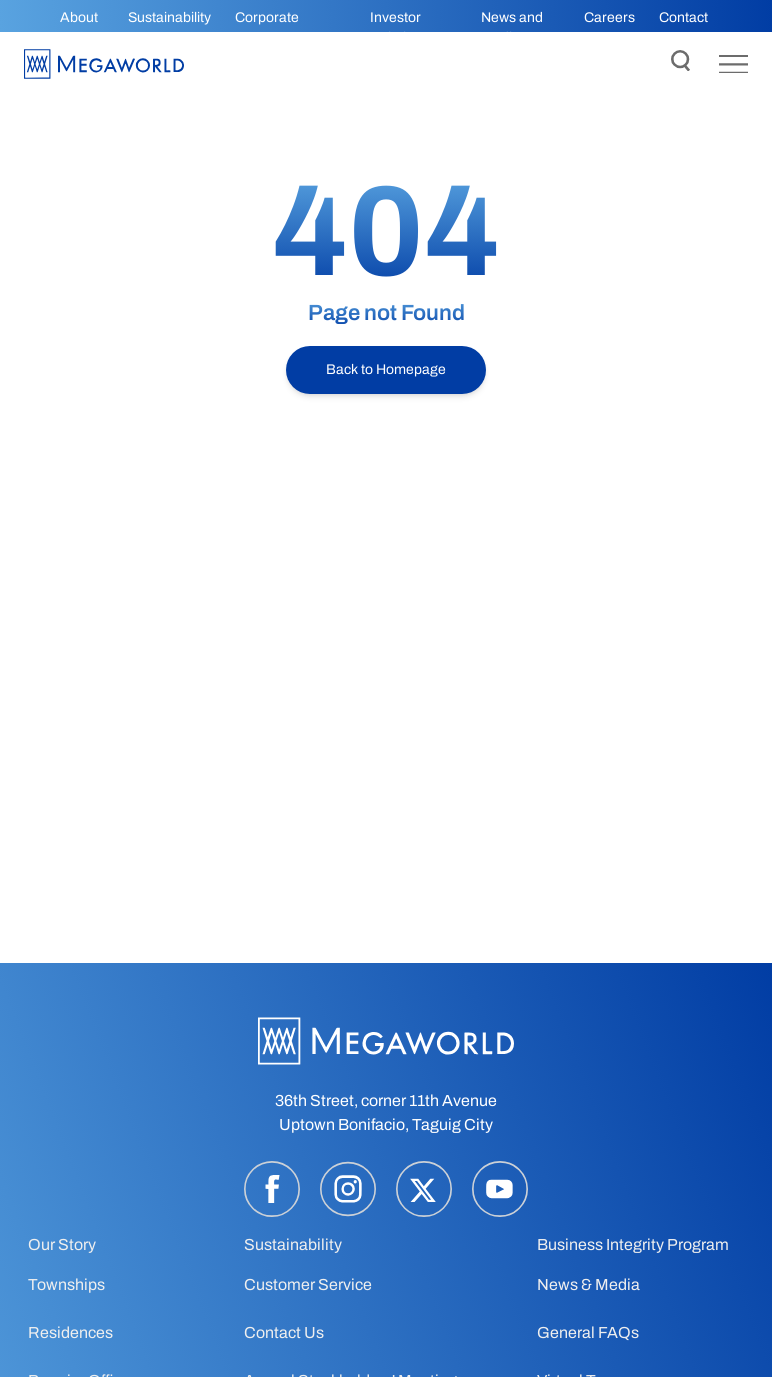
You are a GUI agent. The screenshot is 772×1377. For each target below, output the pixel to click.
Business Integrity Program (633, 1244)
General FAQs (588, 1332)
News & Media (588, 1284)
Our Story (62, 1244)
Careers (609, 17)
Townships (66, 1284)
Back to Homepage (386, 369)
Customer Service (308, 1284)
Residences (70, 1332)
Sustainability (169, 17)
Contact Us (284, 1332)
